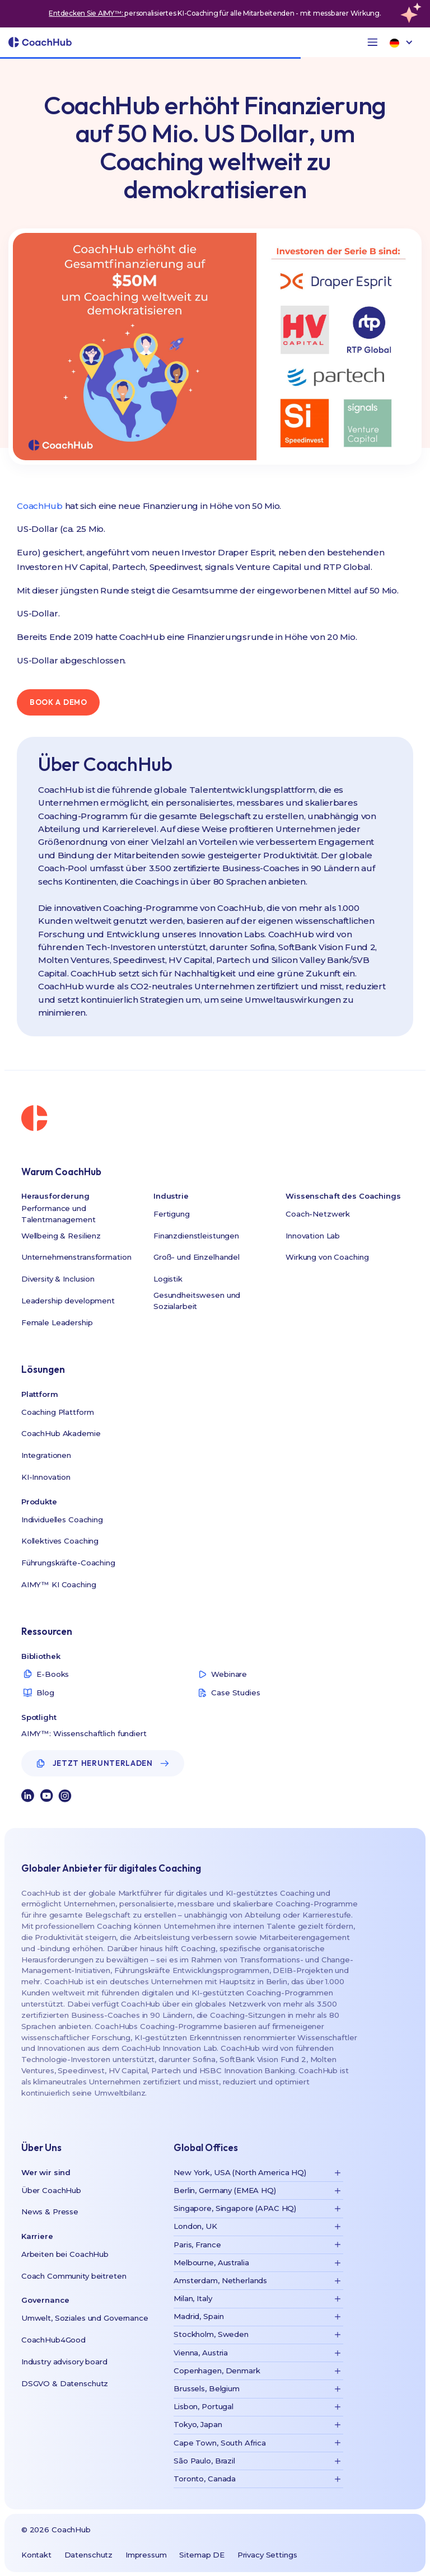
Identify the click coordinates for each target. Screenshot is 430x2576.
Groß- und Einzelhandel (196, 1256)
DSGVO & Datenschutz (65, 2383)
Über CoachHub (51, 2190)
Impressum (146, 2554)
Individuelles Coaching (62, 1519)
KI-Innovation (46, 1476)
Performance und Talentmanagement (58, 1214)
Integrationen (46, 1455)
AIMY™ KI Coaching (58, 1584)
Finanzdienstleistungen (196, 1235)
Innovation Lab (313, 1235)
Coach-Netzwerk (318, 1213)
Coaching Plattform (57, 1412)
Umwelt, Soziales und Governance (84, 2317)
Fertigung (171, 1213)
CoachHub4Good (53, 2339)
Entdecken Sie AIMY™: (86, 13)
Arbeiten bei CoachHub (65, 2254)
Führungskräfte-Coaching (68, 1562)
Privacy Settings (267, 2554)
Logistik (168, 1278)
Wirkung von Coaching (327, 1256)
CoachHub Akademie (61, 1433)
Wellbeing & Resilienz (61, 1235)
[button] (372, 42)
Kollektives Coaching (60, 1540)
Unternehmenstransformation (76, 1256)
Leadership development (68, 1300)
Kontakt (36, 2554)
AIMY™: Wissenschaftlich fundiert (84, 1733)
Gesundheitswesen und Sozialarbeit (196, 1300)
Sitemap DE (202, 2554)
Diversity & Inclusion (58, 1278)
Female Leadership (57, 1322)
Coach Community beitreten (74, 2275)
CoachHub (40, 506)
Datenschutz (88, 2554)
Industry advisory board (64, 2361)
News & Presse (49, 2211)
